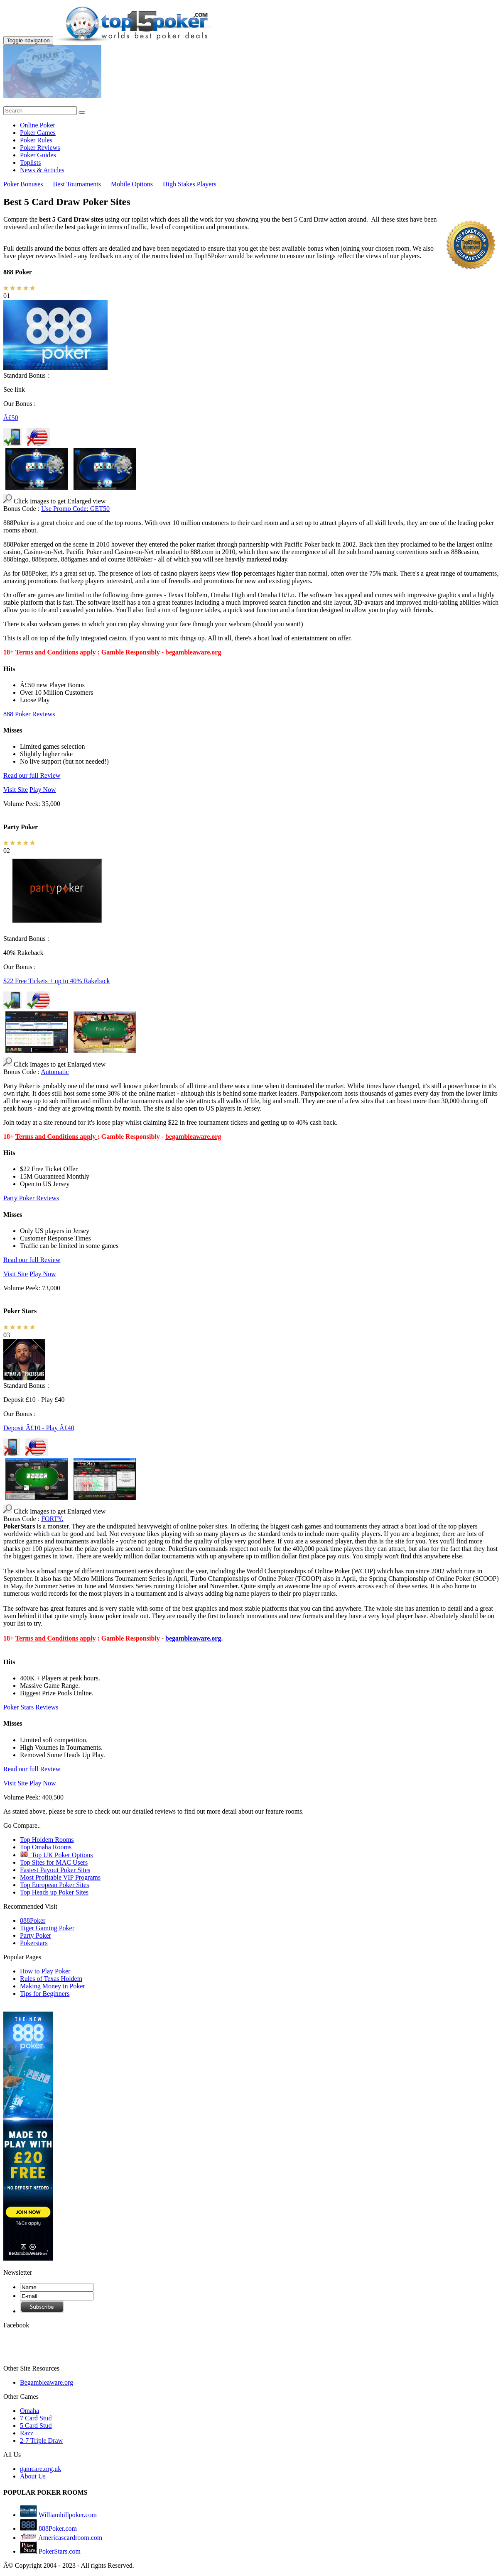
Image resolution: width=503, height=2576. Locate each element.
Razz (26, 2433)
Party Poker (35, 1935)
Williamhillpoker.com (67, 2514)
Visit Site (15, 789)
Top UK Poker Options (56, 1854)
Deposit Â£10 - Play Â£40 (38, 1427)
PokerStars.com (59, 2551)
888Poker (32, 1920)
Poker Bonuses (23, 184)
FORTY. (52, 1518)
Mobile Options (132, 184)
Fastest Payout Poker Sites (55, 1869)
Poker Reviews (40, 147)
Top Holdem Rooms (47, 1839)
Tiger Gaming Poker (47, 1927)
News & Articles (42, 169)
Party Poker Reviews (31, 1197)
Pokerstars (34, 1942)
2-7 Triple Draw (41, 2440)
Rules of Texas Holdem (51, 1978)
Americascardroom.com (69, 2537)
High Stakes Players (189, 184)
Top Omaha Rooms (45, 1847)
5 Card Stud (36, 2425)
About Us (33, 2476)
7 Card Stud (36, 2418)
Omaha (29, 2410)
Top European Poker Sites (54, 1884)
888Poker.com (57, 2528)
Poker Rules (36, 140)
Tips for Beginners (44, 1993)
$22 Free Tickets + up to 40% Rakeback (56, 980)
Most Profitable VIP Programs (60, 1877)
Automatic (55, 1071)
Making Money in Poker (52, 1986)
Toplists (30, 162)
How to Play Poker (45, 1971)
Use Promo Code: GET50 (75, 508)
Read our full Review (31, 775)
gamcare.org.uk (40, 2468)
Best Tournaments (77, 184)
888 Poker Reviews (29, 714)
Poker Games (38, 132)
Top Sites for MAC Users (54, 1862)
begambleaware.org (193, 1638)
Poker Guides (38, 155)
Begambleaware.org (46, 2382)
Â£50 (10, 417)
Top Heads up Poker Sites (54, 1892)
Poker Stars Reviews (30, 1707)
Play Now (42, 789)
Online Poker (37, 125)
